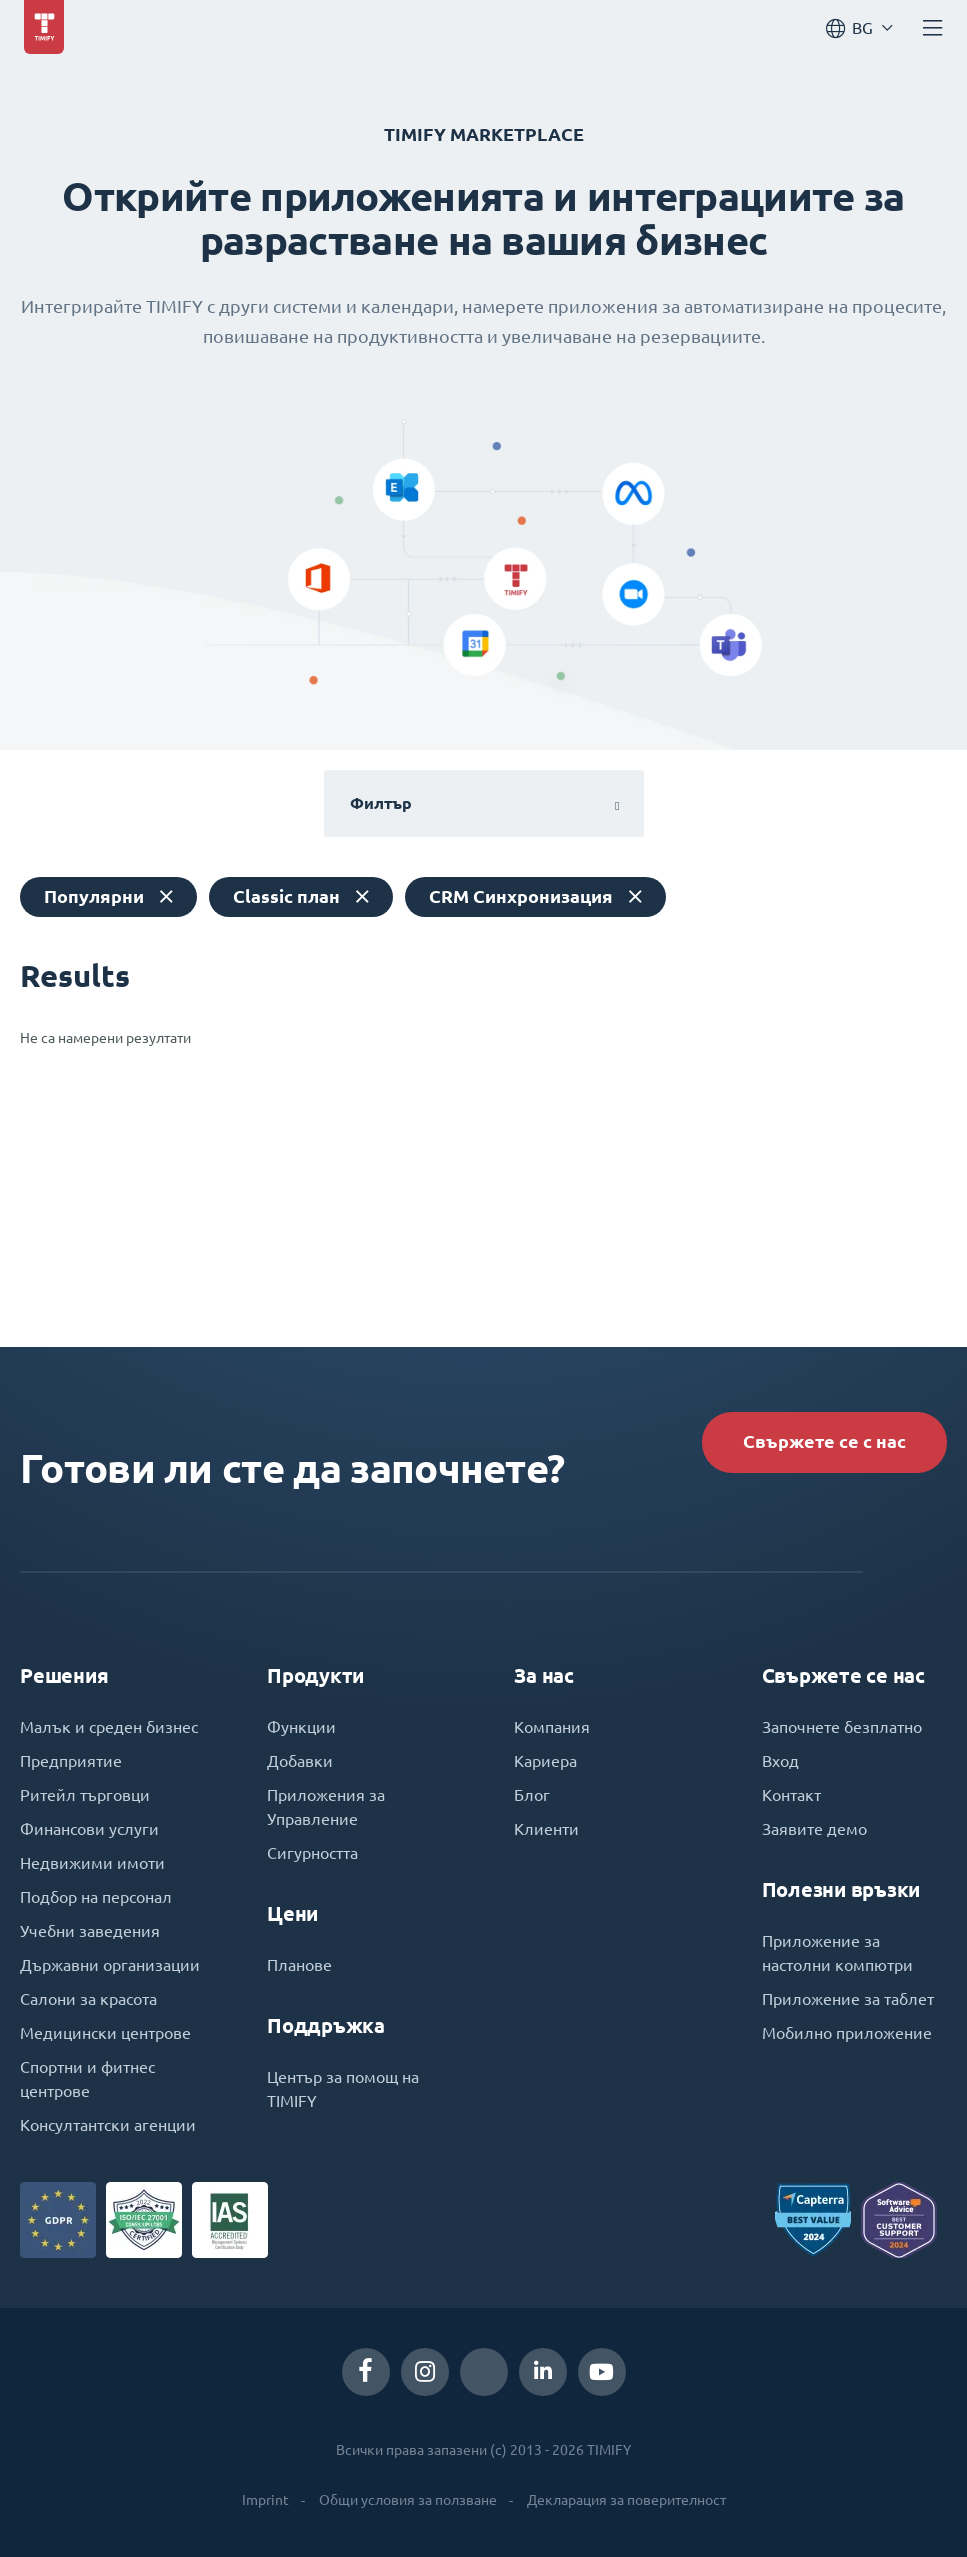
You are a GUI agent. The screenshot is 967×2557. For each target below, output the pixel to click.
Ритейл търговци (85, 1795)
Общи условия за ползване (408, 2500)
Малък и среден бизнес (109, 1727)
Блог (532, 1795)
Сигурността (312, 1853)
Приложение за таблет (848, 1999)
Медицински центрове (105, 2033)
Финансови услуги (89, 1829)
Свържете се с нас (824, 1441)
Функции (301, 1727)
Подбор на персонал (96, 1897)
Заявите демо (814, 1829)
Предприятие (71, 1761)
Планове (299, 1965)
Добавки (300, 1761)
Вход (780, 1761)
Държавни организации (110, 1965)
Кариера (545, 1761)
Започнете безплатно (842, 1727)
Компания (552, 1727)
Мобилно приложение (847, 2033)
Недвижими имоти (92, 1863)
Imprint (265, 2500)
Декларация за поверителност (626, 2500)
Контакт (791, 1795)
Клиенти (546, 1829)
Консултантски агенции (108, 2125)
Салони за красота (88, 1999)
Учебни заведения (90, 1931)
